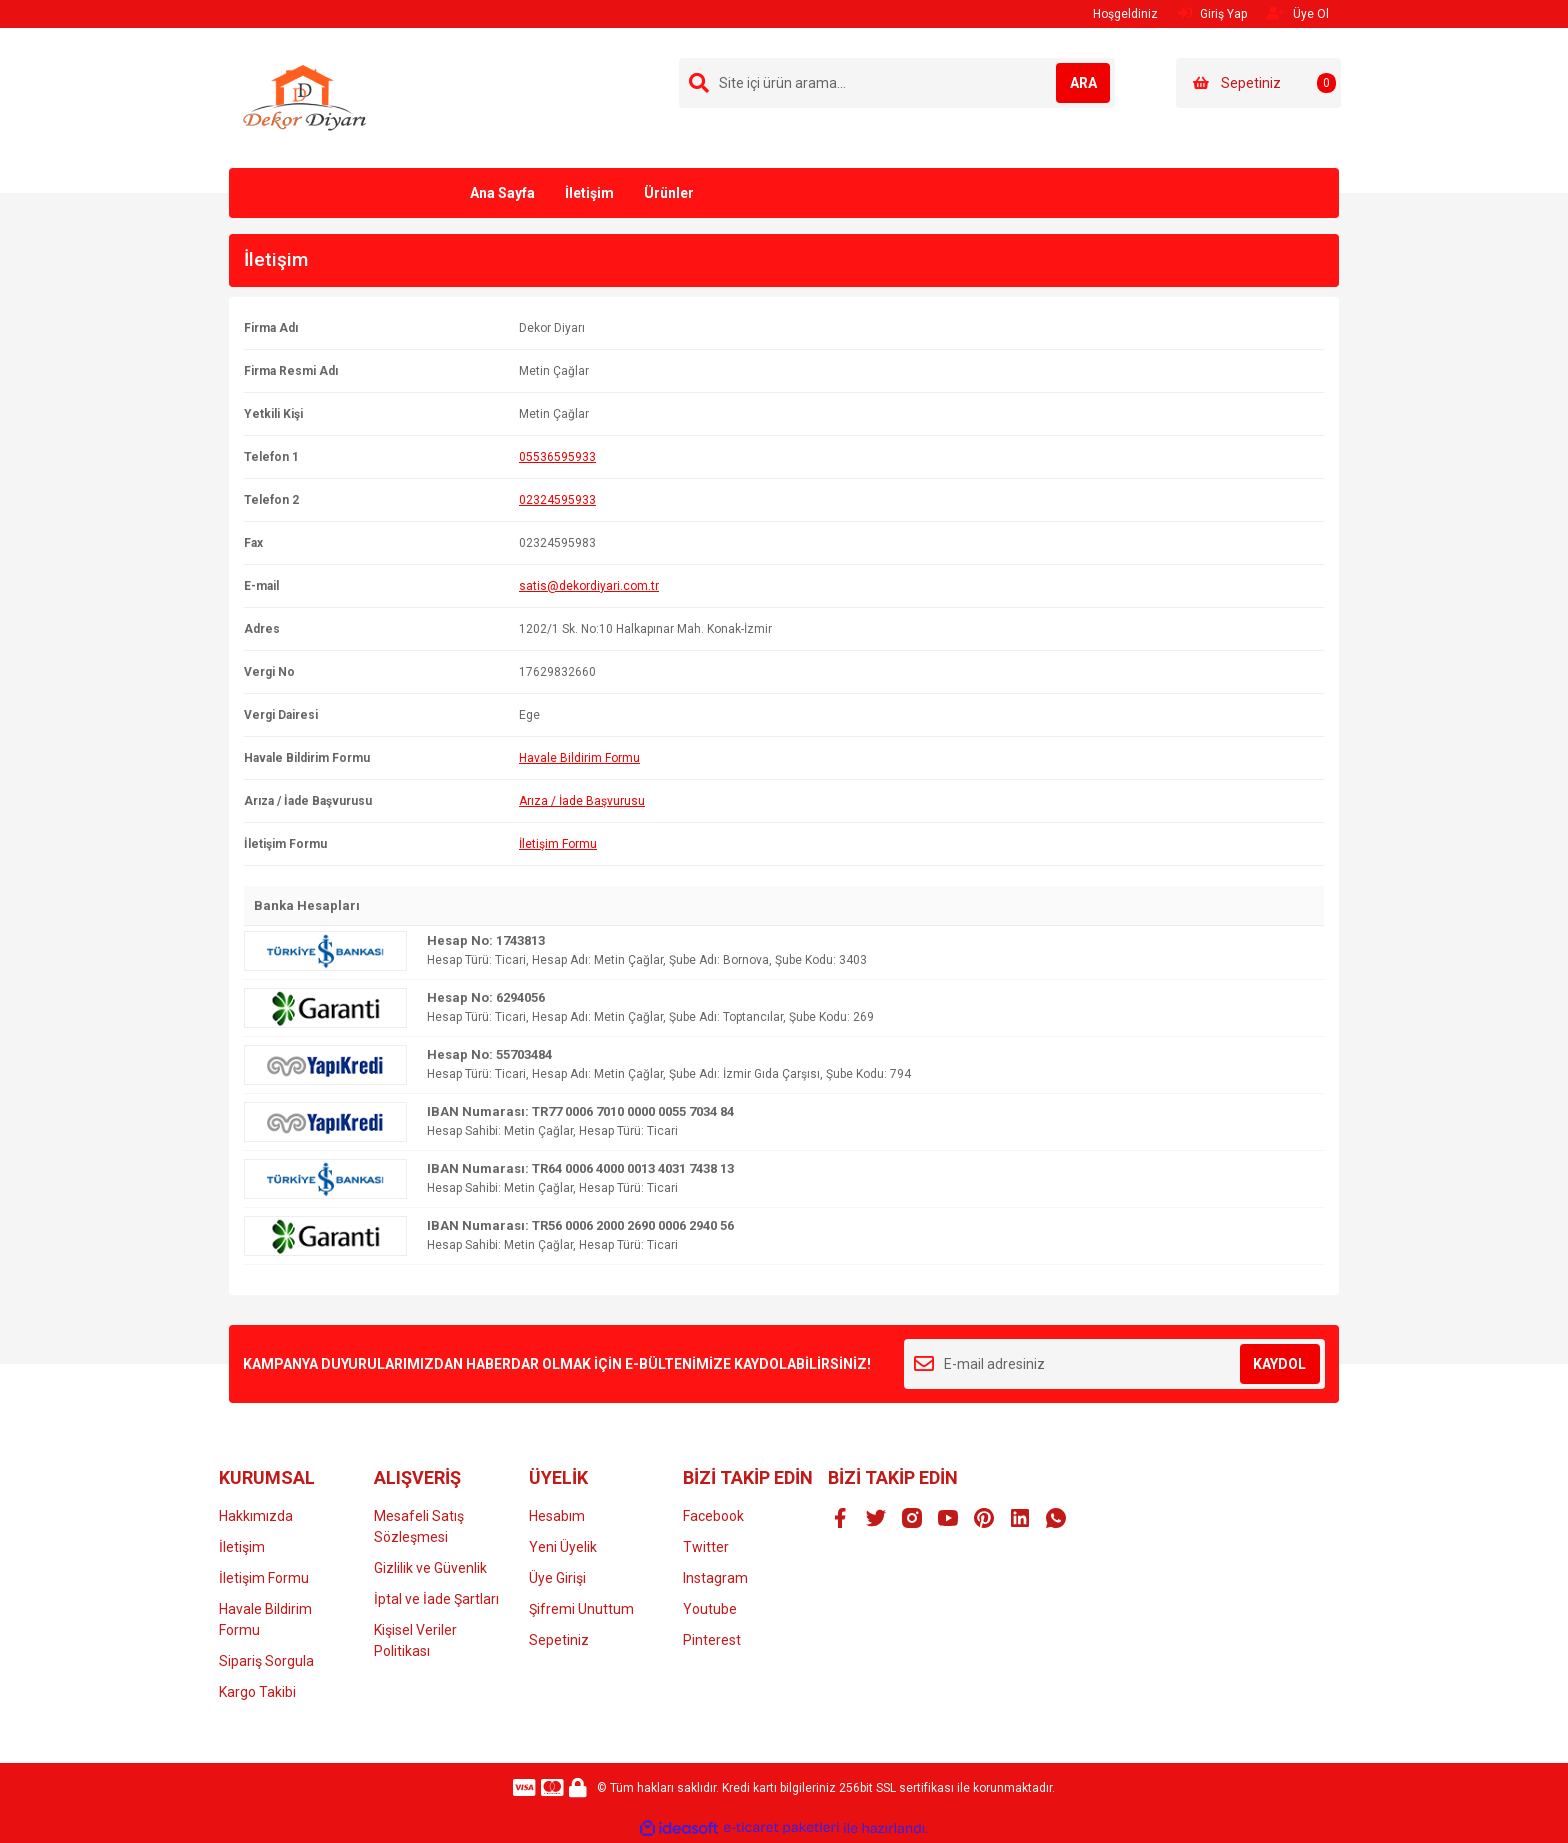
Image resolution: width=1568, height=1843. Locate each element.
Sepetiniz (559, 1640)
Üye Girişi (557, 1578)
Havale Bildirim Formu (579, 758)
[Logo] (305, 97)
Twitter (706, 1547)
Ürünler (669, 193)
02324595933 (557, 500)
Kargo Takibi (257, 1692)
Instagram (715, 1578)
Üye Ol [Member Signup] (1298, 13)
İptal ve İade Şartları (436, 1599)
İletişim (589, 193)
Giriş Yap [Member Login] (1212, 13)
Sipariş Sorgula (266, 1661)
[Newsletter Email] (1114, 1364)
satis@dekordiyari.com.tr (589, 586)
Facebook (713, 1516)
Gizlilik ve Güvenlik (430, 1568)
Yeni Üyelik (563, 1547)
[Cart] (1258, 83)
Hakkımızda (256, 1516)
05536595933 (557, 457)
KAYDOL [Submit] (1279, 1364)
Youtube (710, 1609)
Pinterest (712, 1640)
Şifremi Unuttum (581, 1609)
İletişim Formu (558, 844)
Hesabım (557, 1516)
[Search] (897, 83)
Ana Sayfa (502, 193)
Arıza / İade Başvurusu (582, 801)
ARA (1070, 83)
